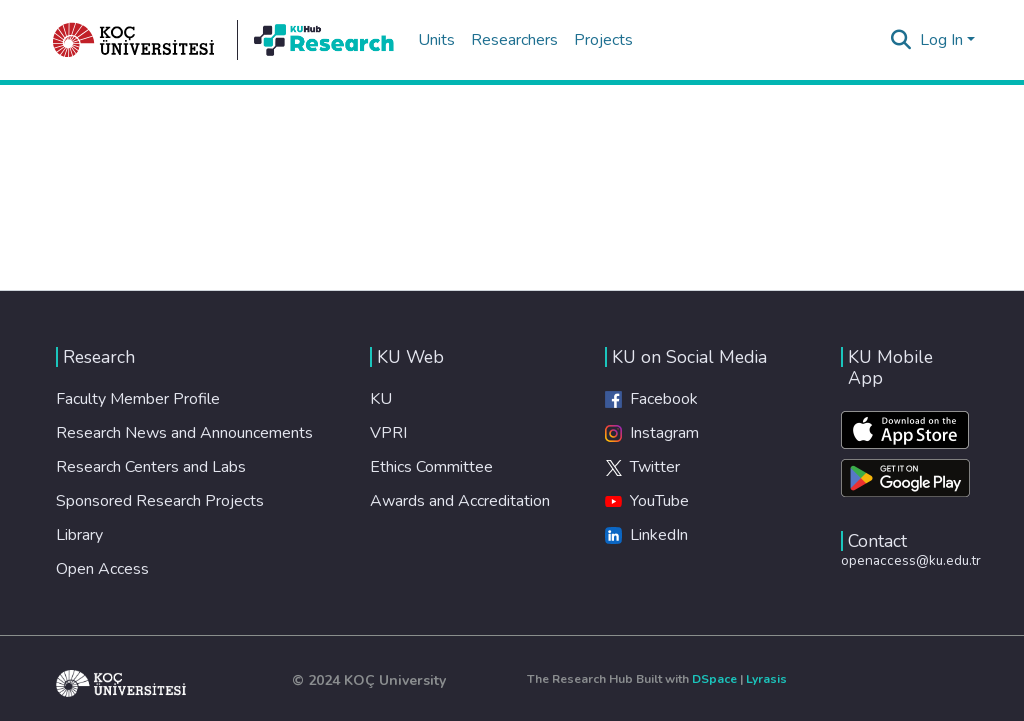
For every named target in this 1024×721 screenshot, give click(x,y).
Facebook (651, 399)
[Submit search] (901, 40)
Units (436, 40)
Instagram (652, 433)
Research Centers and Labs (151, 467)
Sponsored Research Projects (160, 501)
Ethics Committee (431, 467)
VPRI (388, 433)
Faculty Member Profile (138, 399)
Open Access (102, 569)
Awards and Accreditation (460, 501)
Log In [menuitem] (941, 40)
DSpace (714, 679)
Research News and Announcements (184, 433)
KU (381, 399)
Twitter (642, 467)
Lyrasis (766, 679)
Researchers (514, 40)
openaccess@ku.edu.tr (911, 560)
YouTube (647, 501)
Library (79, 535)
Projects (603, 40)
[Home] (134, 40)
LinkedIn (646, 535)
